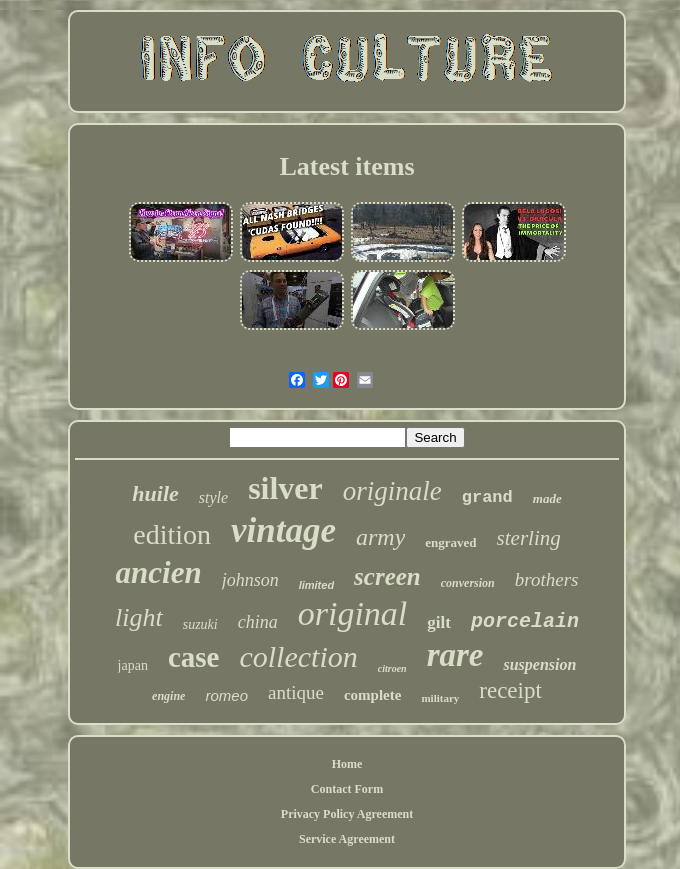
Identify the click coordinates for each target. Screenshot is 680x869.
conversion (468, 583)
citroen (392, 668)
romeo (226, 695)
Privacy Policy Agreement (347, 814)
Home (347, 764)
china (258, 622)
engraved (450, 542)
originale (392, 491)
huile (155, 493)
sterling (529, 538)
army (380, 537)
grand (487, 497)
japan (133, 665)
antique (296, 692)
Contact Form (347, 789)
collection (298, 656)
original (353, 613)
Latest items (346, 166)
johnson (250, 580)
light (139, 617)
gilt (439, 622)
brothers (547, 579)
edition (172, 534)
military (440, 698)
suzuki (200, 624)
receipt (510, 690)
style (213, 497)
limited (316, 585)
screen (387, 576)
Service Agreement (347, 839)
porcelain (525, 621)
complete (372, 695)
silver (285, 488)
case (194, 657)
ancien (159, 572)
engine (168, 696)
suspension (539, 664)
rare (455, 655)
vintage (283, 530)
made (547, 498)
